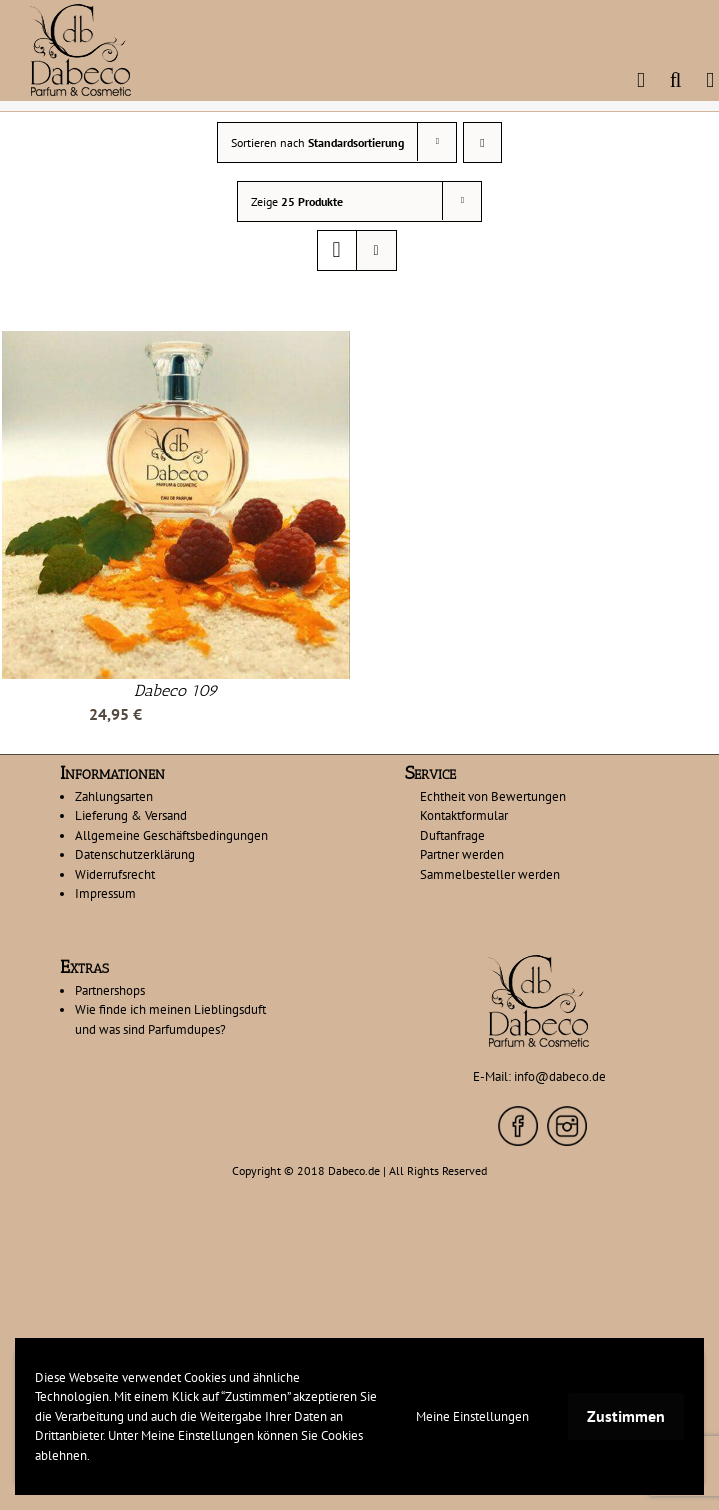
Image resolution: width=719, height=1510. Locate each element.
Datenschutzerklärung (135, 854)
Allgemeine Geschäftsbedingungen (171, 835)
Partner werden (462, 854)
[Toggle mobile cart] (641, 80)
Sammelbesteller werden (490, 874)
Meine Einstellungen (472, 1416)
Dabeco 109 (176, 690)
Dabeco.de (354, 1170)
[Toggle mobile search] (676, 80)
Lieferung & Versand (131, 815)
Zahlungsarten (114, 796)
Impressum (105, 893)
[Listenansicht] (376, 250)
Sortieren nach (317, 142)
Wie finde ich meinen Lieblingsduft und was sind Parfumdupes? (170, 1019)
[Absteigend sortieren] (482, 142)
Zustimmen (626, 1416)
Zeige (297, 201)
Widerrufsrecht (115, 874)
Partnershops (110, 990)
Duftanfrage (452, 835)
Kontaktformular (464, 815)
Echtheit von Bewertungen (493, 796)
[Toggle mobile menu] (710, 80)
